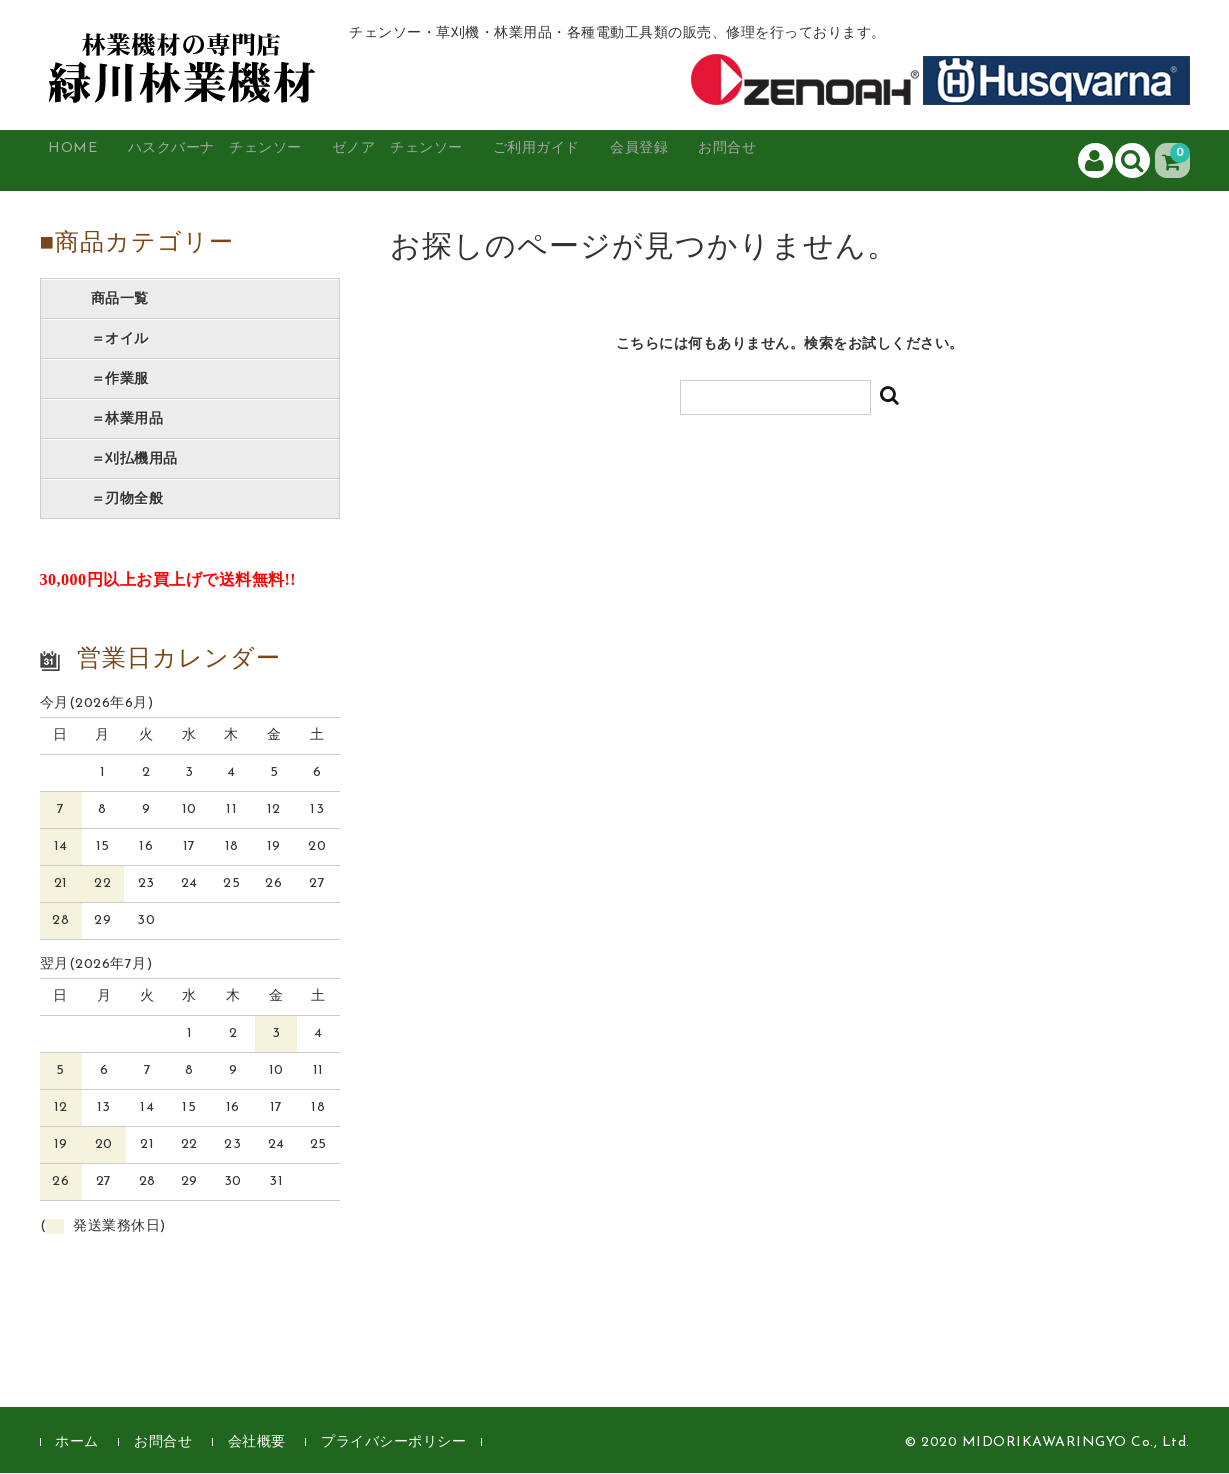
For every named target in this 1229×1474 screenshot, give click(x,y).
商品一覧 (120, 300)
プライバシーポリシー (393, 1443)
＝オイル (120, 340)
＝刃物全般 (127, 500)
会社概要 (257, 1443)
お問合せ (875, 161)
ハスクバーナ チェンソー (256, 161)
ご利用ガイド (642, 161)
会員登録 (767, 161)
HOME (86, 161)
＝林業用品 (127, 420)
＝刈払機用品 (134, 460)
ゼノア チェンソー (474, 161)
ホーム (77, 1443)
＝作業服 (120, 380)
